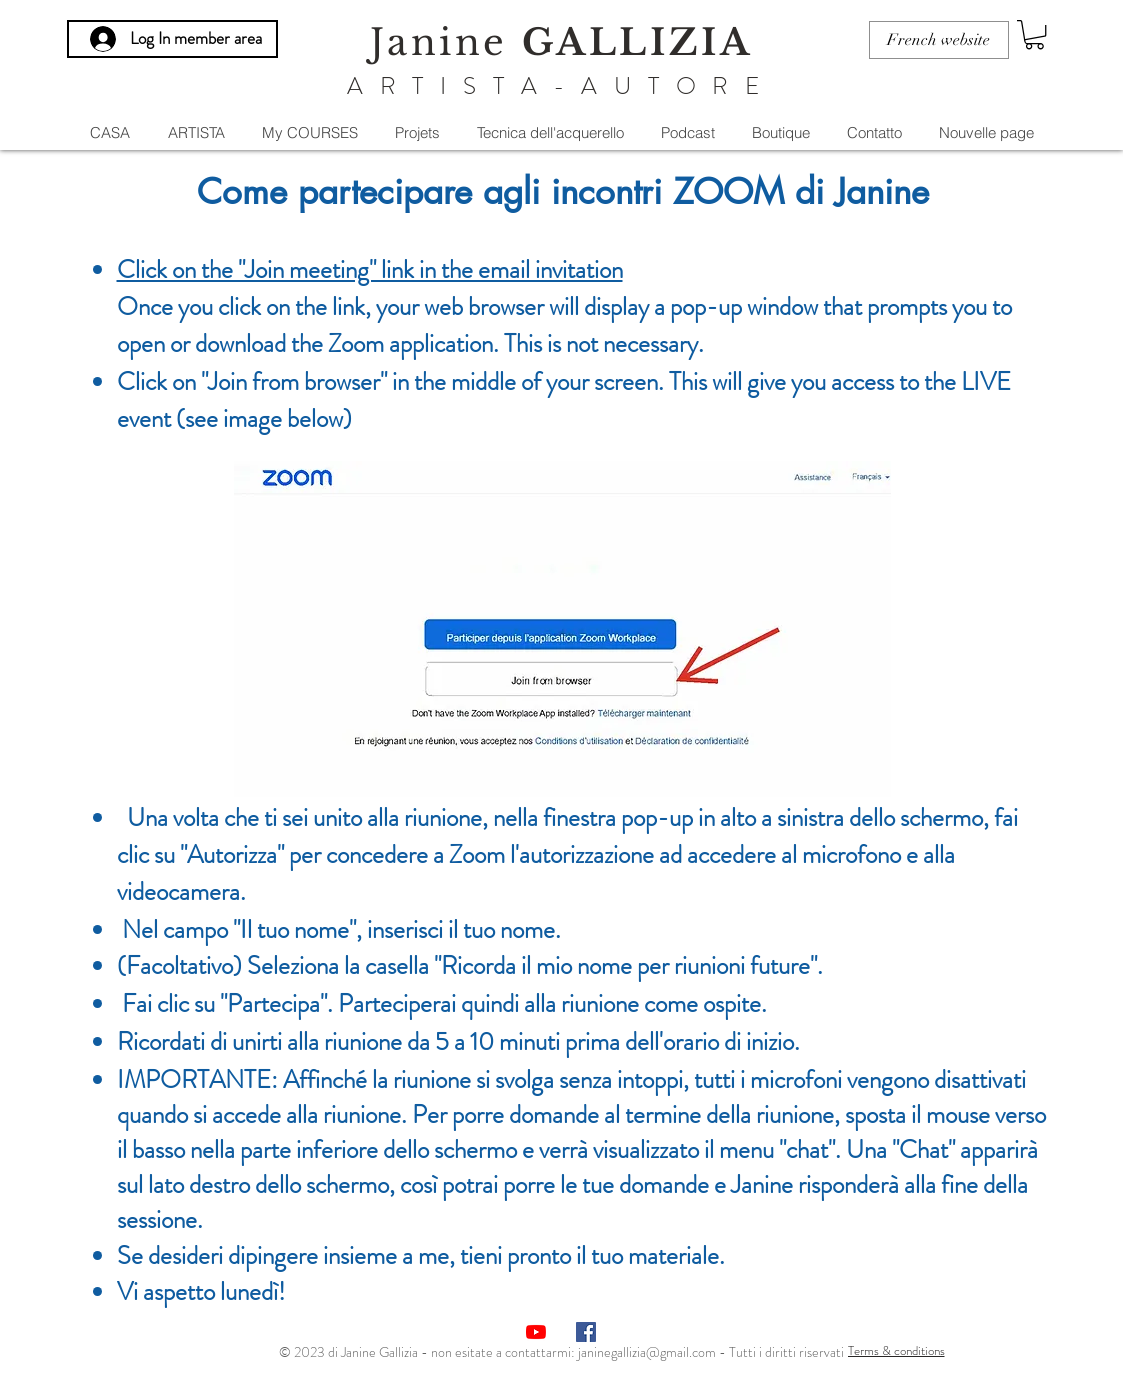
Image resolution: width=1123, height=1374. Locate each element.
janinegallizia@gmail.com (647, 1352)
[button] (1034, 34)
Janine (561, 42)
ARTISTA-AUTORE (561, 86)
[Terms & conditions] (896, 1351)
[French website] (939, 40)
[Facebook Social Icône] (586, 1332)
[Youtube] (536, 1332)
